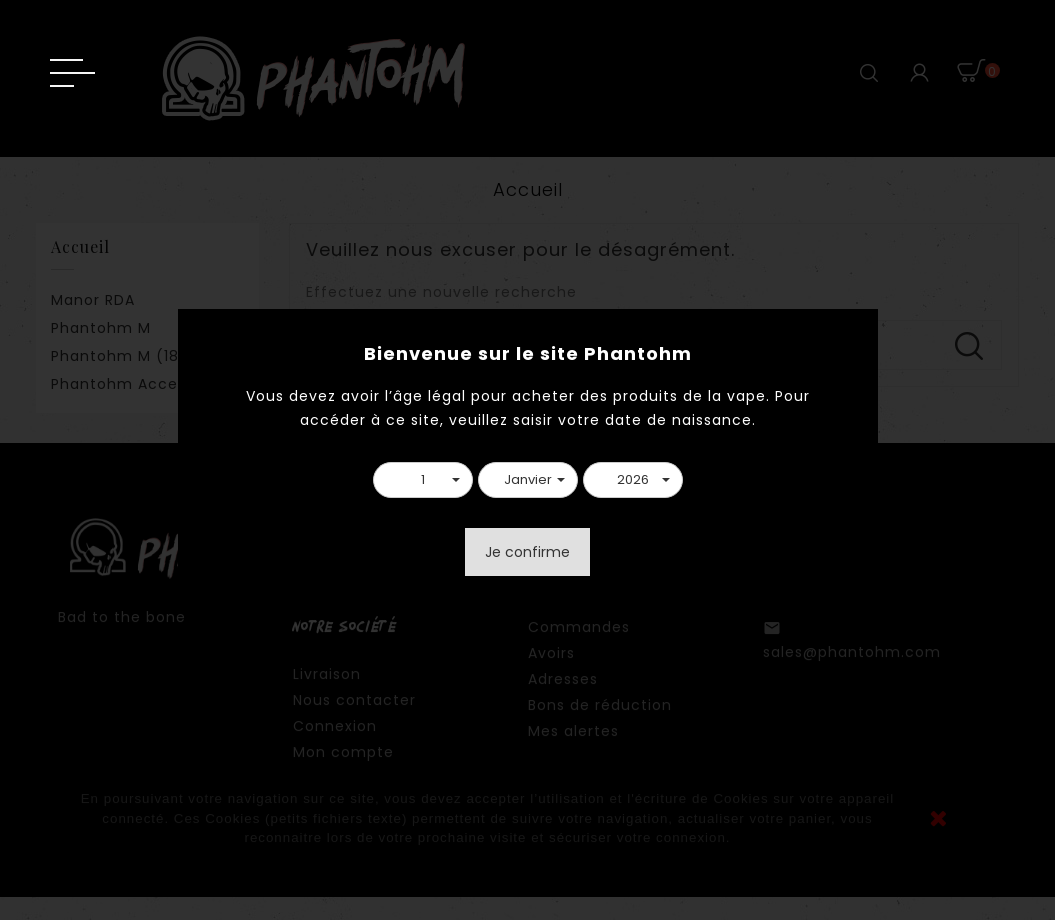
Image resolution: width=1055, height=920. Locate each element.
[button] (423, 480)
